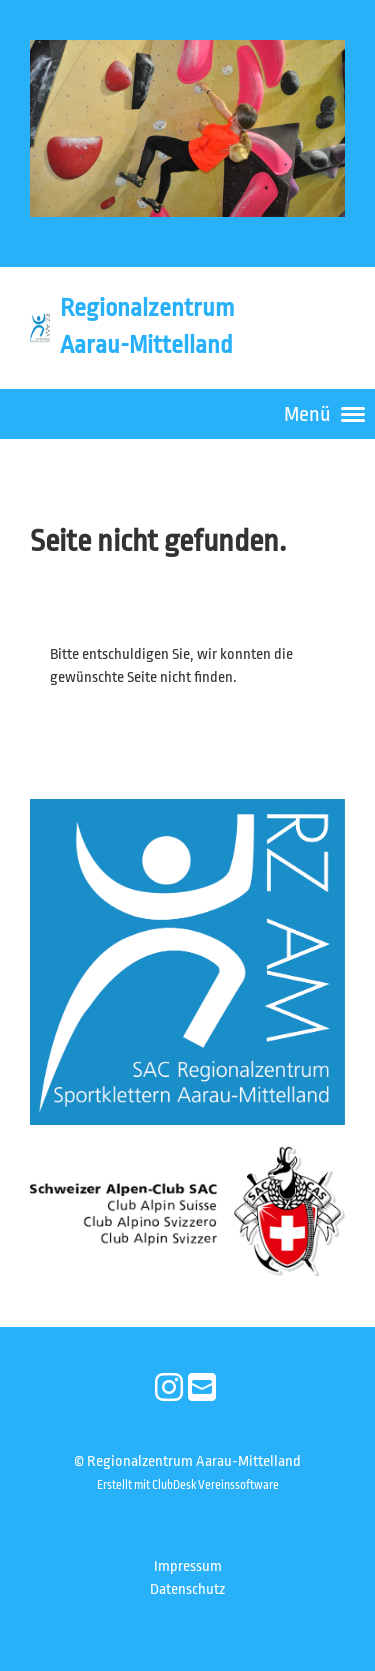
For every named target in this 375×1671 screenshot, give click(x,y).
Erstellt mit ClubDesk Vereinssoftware (188, 1485)
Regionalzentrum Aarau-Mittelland (147, 326)
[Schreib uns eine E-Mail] (202, 1389)
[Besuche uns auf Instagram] (169, 1389)
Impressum (188, 1566)
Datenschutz (187, 1589)
